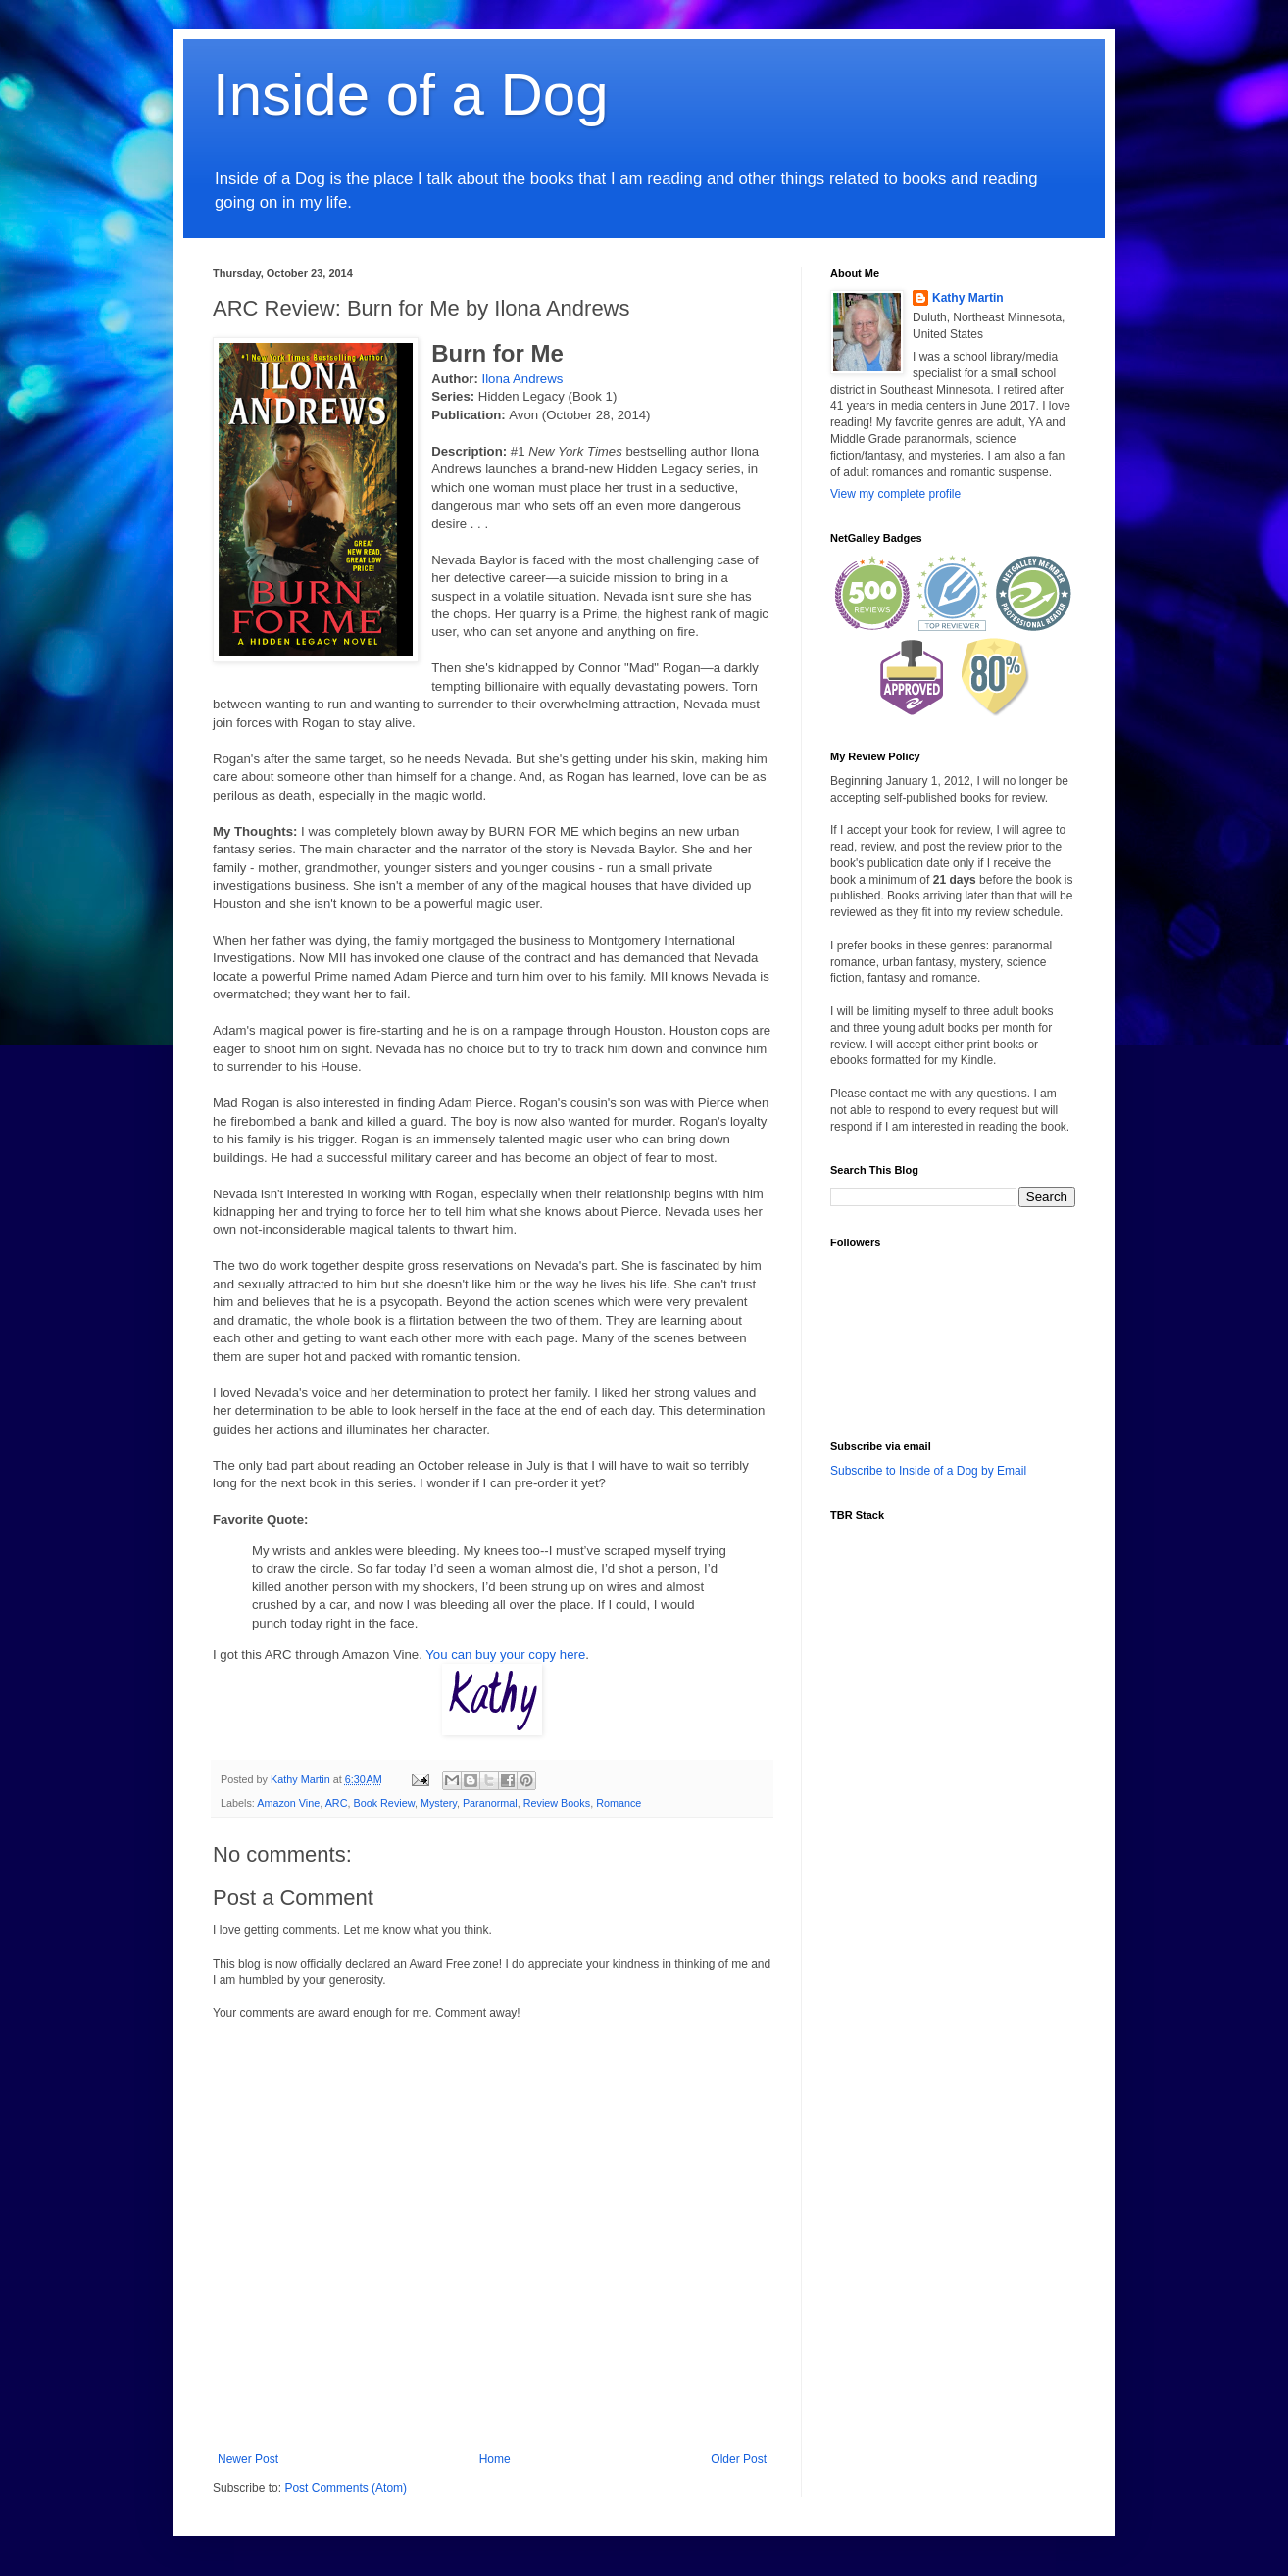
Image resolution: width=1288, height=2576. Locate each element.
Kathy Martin (968, 298)
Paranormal (490, 1803)
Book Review (383, 1803)
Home (495, 2459)
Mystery (439, 1803)
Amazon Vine (288, 1803)
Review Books (556, 1803)
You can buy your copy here (505, 1654)
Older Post (739, 2459)
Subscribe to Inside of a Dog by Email (928, 1471)
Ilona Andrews (522, 378)
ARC (336, 1803)
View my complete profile (895, 494)
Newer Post (248, 2459)
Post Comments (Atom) (345, 2488)
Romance (618, 1803)
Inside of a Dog (411, 94)
